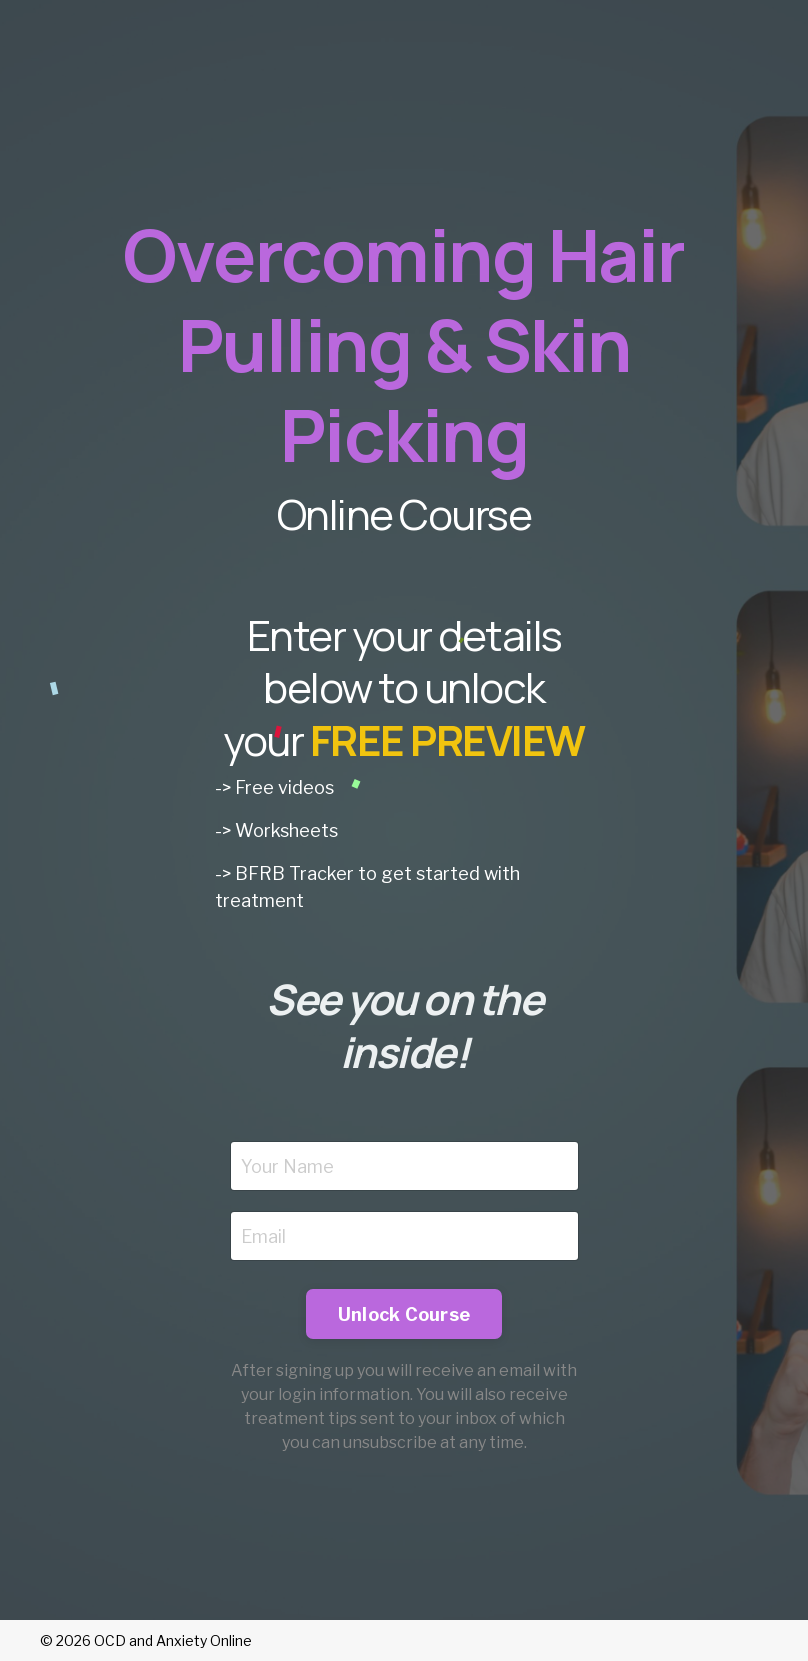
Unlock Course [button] (404, 1314)
